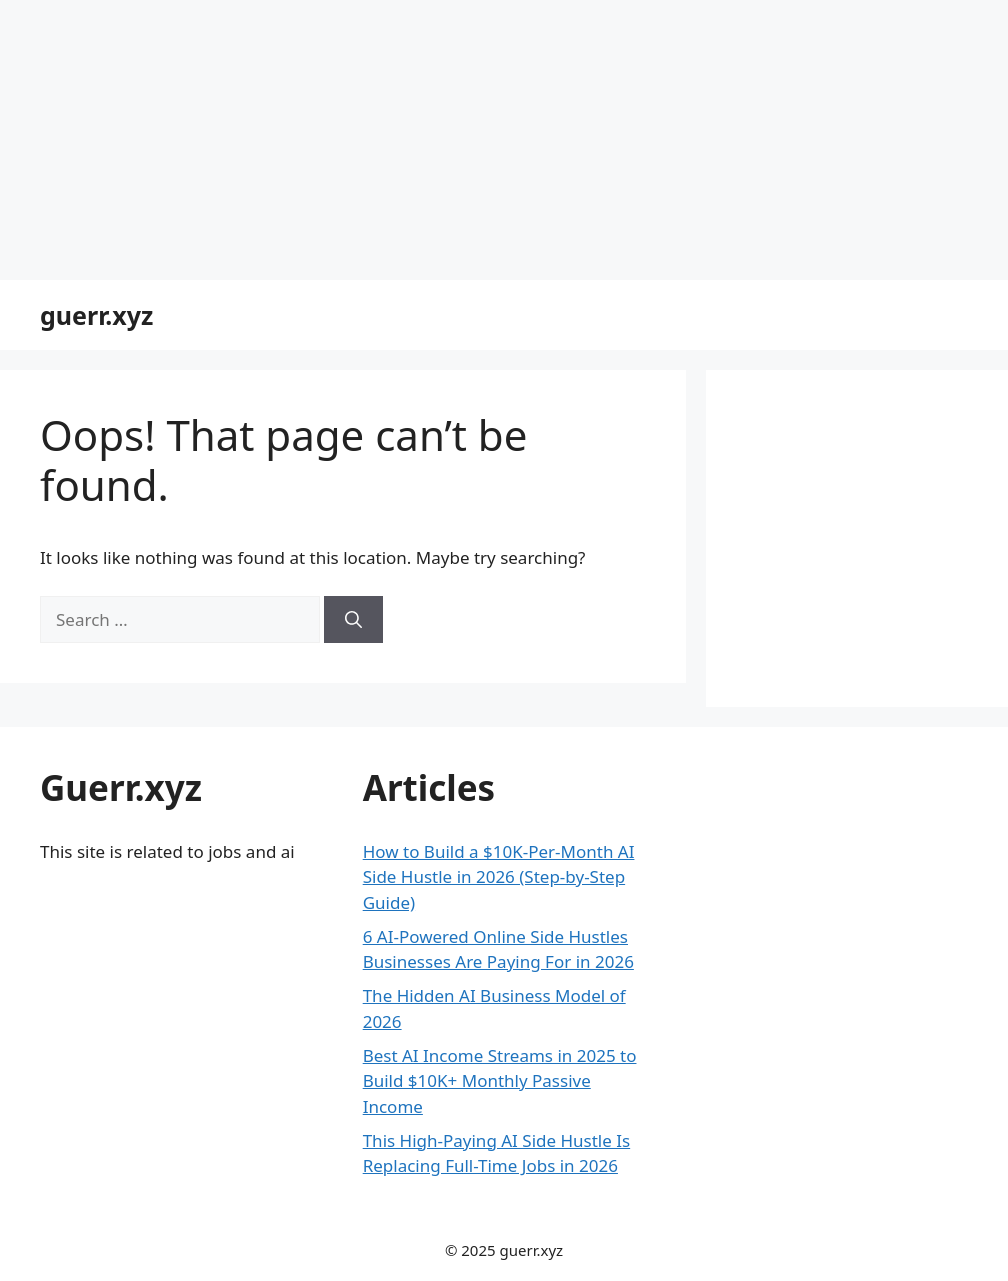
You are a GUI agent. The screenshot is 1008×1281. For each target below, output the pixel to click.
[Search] (353, 620)
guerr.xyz (96, 315)
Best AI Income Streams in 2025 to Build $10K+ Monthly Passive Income (500, 1081)
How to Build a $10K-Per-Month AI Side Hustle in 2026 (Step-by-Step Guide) (499, 877)
